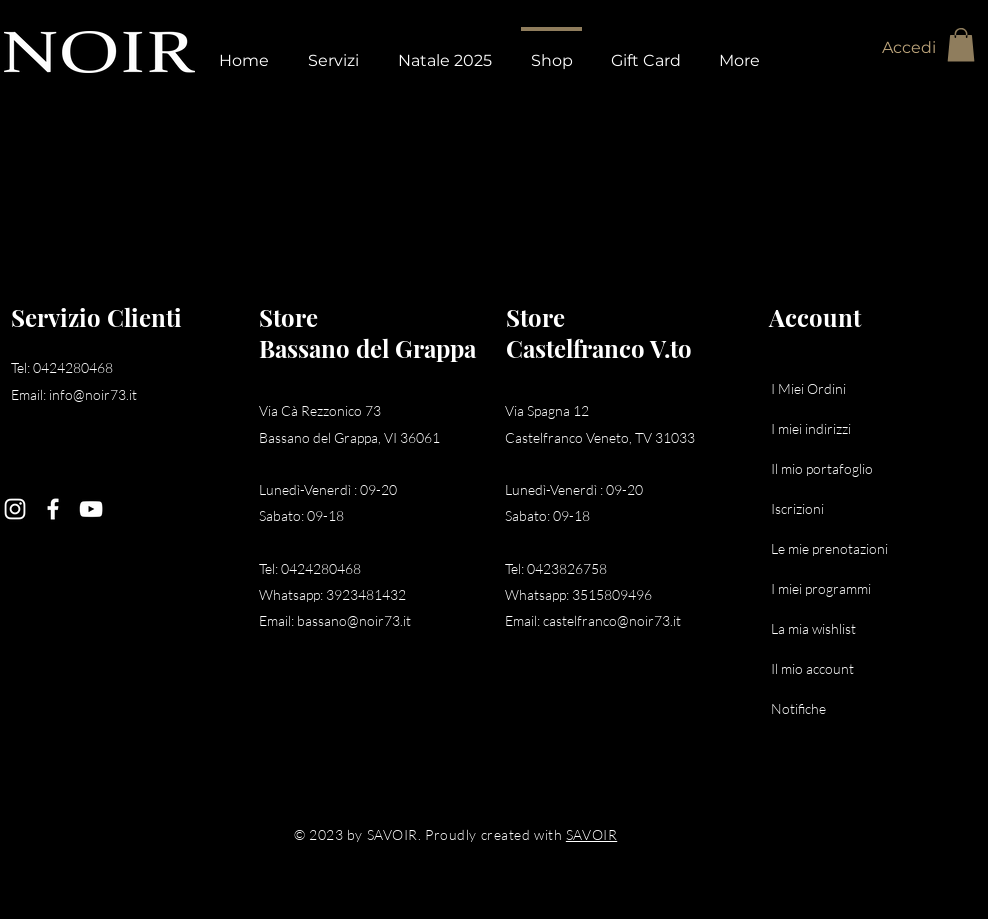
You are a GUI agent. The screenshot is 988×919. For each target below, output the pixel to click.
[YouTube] (91, 509)
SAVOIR (591, 834)
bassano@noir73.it (354, 620)
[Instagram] (15, 509)
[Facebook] (53, 509)
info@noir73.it (93, 394)
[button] (961, 44)
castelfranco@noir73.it (612, 620)
